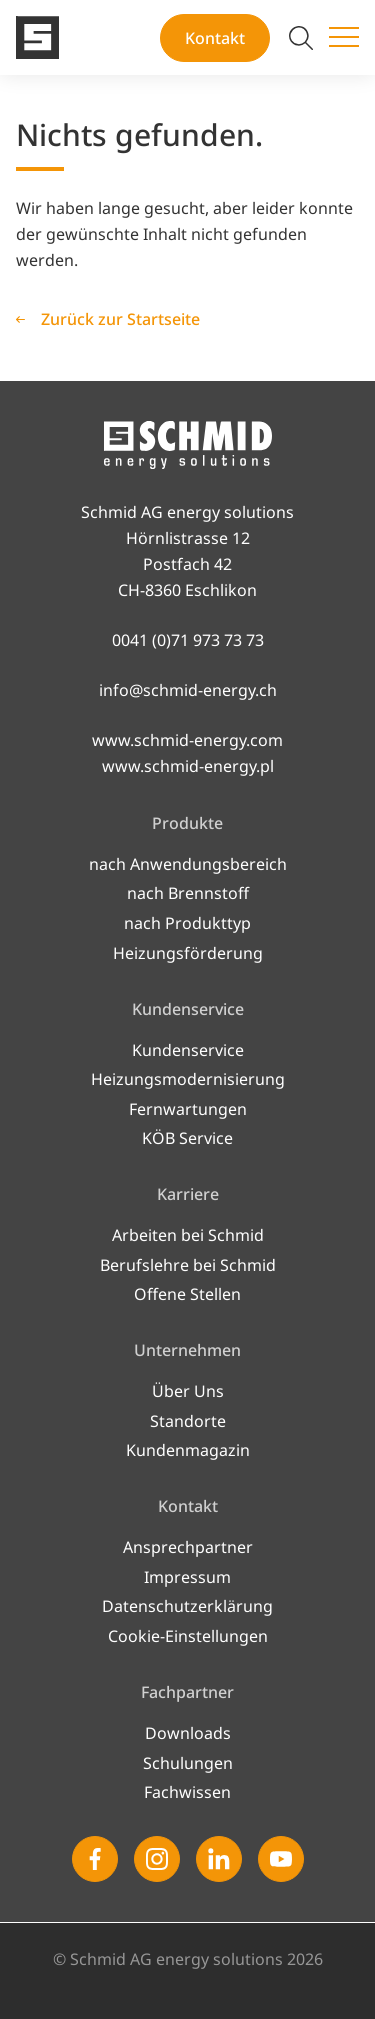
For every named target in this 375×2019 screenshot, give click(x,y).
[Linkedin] (219, 1859)
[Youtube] (281, 1859)
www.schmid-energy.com (187, 740)
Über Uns (188, 1391)
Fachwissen (187, 1792)
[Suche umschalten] (301, 38)
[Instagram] (157, 1859)
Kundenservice (188, 1050)
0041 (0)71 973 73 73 (188, 640)
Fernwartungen (188, 1109)
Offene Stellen (187, 1294)
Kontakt (215, 38)
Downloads (188, 1733)
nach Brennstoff (188, 893)
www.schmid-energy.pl (188, 766)
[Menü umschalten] (344, 38)
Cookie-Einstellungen (188, 1636)
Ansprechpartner (188, 1547)
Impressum (187, 1577)
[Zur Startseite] (37, 37)
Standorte (188, 1421)
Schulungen (188, 1763)
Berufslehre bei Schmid (188, 1265)
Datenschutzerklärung (187, 1606)
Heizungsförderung (188, 953)
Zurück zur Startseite (120, 319)
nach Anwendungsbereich (188, 864)
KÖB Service (187, 1138)
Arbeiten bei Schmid (188, 1235)
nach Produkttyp (187, 923)
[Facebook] (95, 1859)
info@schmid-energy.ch (188, 690)
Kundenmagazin (188, 1450)
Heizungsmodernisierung (188, 1079)
